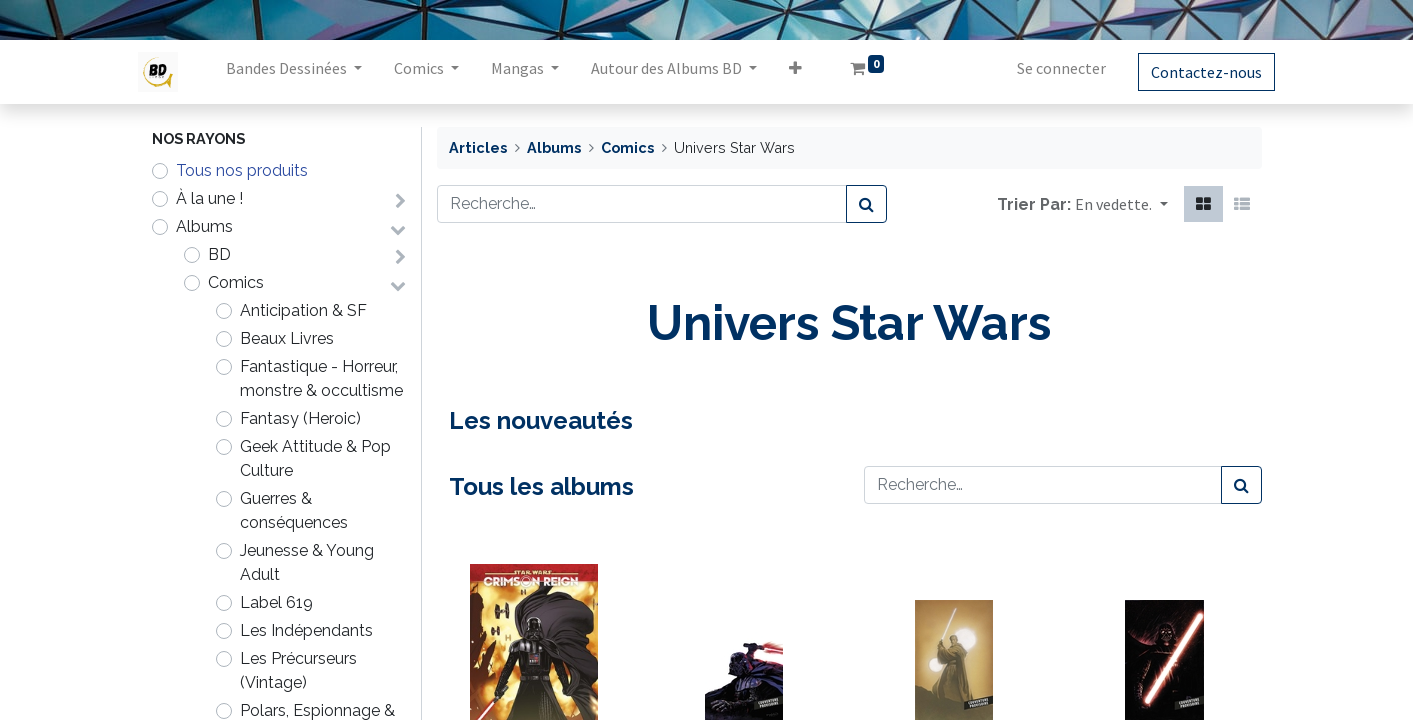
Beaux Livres (287, 338)
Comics (236, 282)
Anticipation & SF (303, 310)
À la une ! (209, 198)
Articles (478, 147)
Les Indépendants (306, 630)
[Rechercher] (866, 204)
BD (219, 254)
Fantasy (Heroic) (300, 418)
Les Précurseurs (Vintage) (298, 670)
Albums (204, 226)
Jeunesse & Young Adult (307, 562)
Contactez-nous (1193, 72)
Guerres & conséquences (294, 510)
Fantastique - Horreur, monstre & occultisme (321, 378)
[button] (809, 72)
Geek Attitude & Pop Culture (315, 458)
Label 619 (276, 602)
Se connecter (1048, 68)
